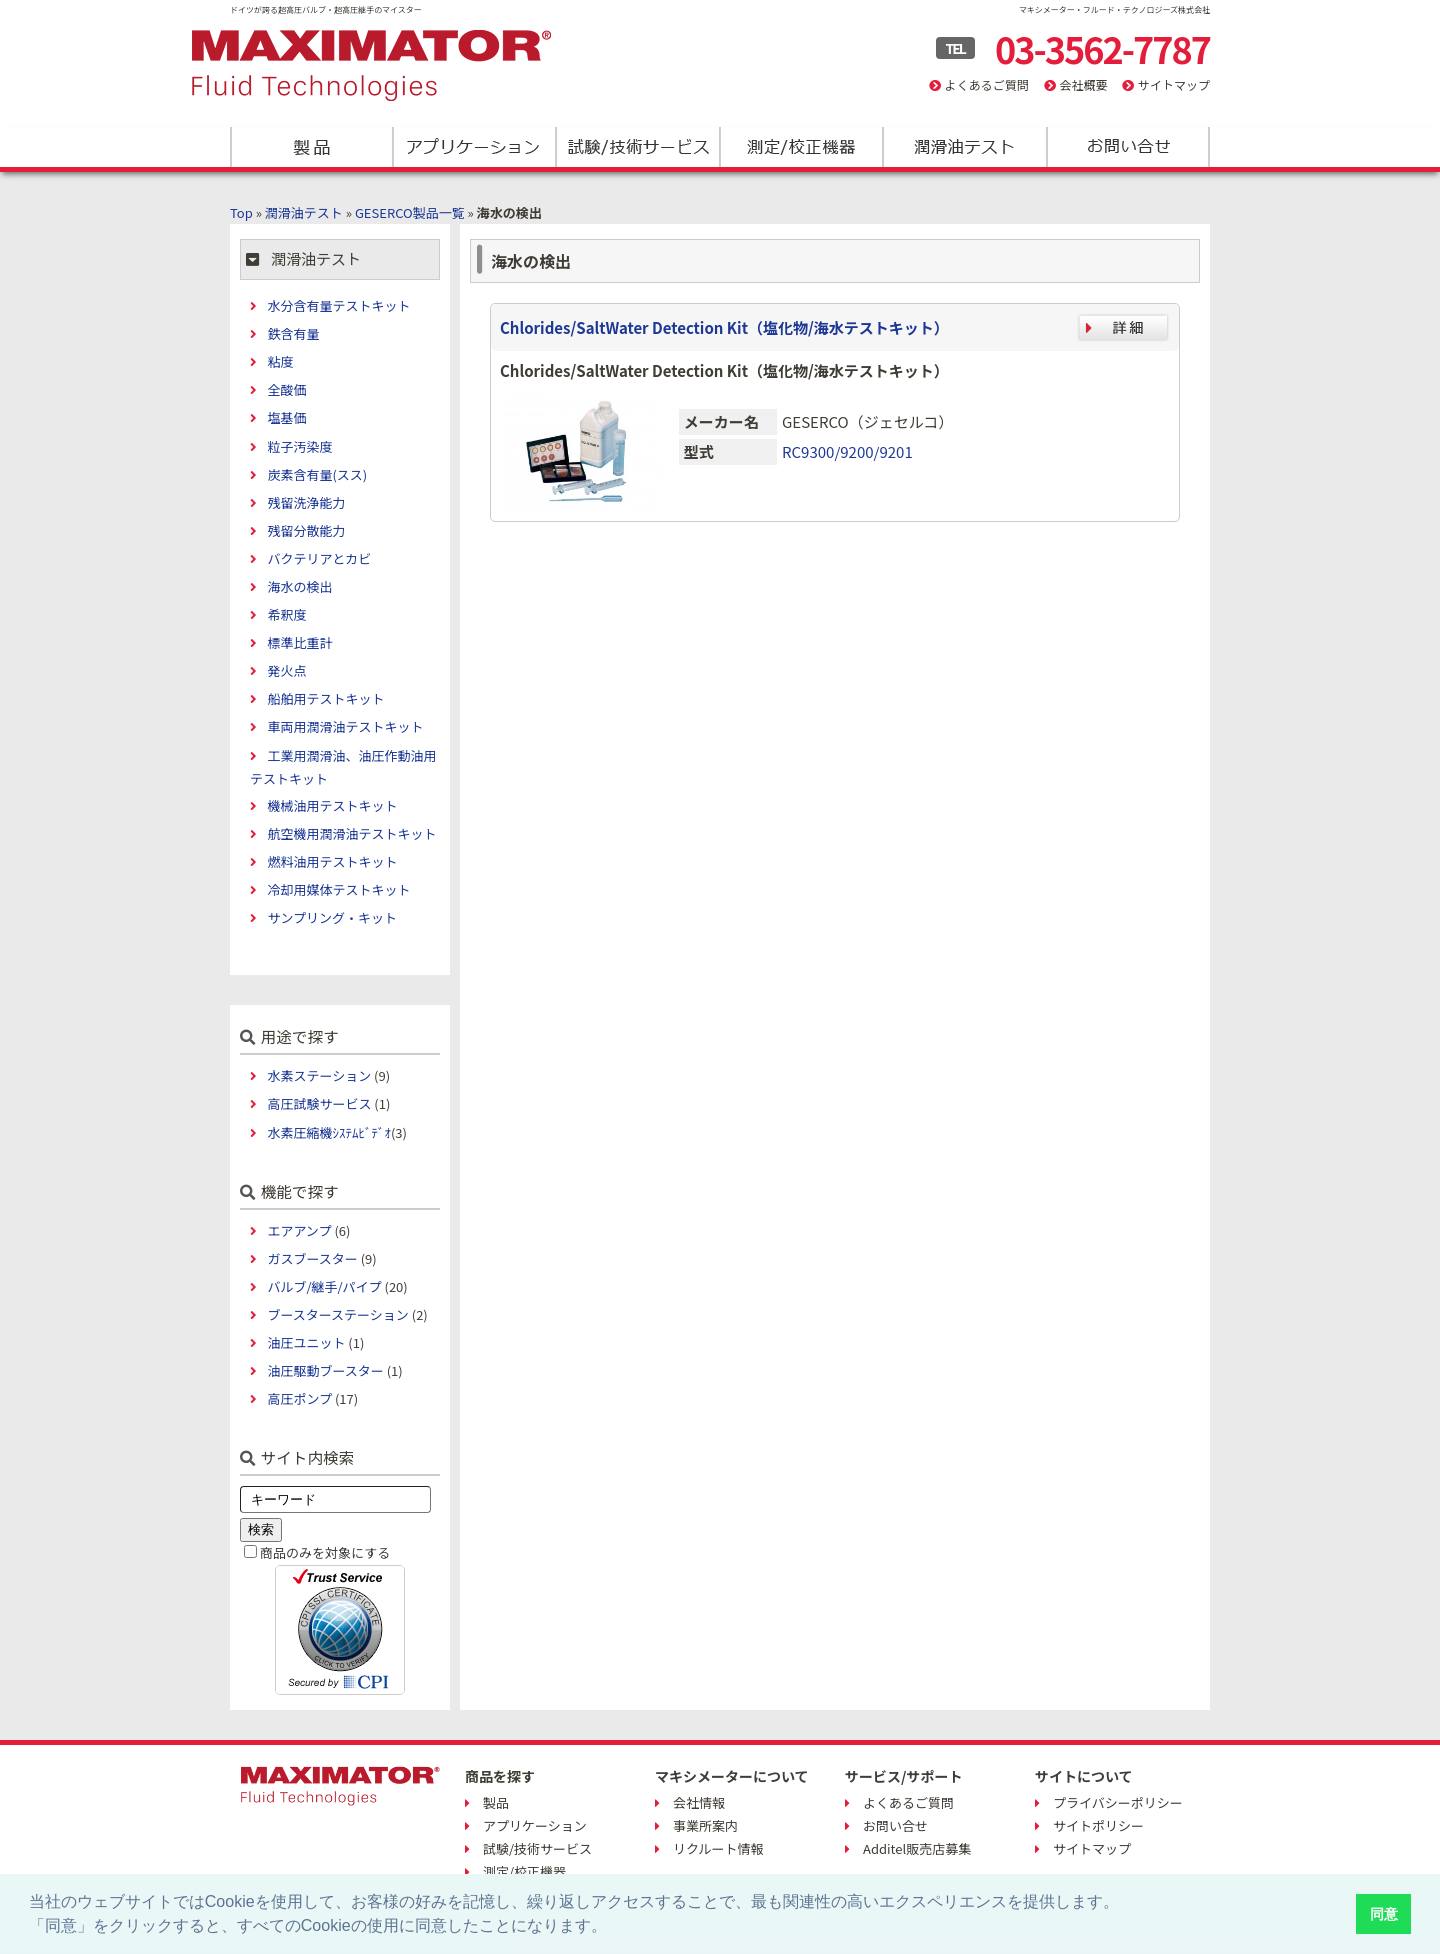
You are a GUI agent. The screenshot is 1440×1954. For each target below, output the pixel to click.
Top (241, 212)
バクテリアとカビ (319, 558)
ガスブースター (312, 1258)
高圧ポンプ (299, 1398)
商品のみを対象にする (325, 1552)
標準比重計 (299, 642)
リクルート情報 (718, 1848)
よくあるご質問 (987, 84)
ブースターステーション (337, 1314)
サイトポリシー (1098, 1825)
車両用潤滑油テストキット (345, 726)
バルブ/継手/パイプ (324, 1286)
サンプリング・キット (332, 917)
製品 (311, 147)
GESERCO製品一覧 (410, 212)
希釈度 (286, 614)
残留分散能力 (306, 530)
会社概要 (1083, 84)
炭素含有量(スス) (317, 474)
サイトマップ (1174, 84)
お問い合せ (895, 1825)
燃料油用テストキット (332, 861)
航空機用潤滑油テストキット (351, 833)
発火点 (286, 670)
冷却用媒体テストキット (338, 889)
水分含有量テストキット (338, 305)
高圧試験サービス (319, 1103)
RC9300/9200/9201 (847, 451)
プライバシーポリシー (1118, 1802)
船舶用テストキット (325, 698)
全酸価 (286, 389)
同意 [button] (1384, 1914)
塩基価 (286, 417)
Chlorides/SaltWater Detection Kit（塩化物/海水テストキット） (724, 327)
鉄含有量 (293, 333)
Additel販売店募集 (917, 1848)
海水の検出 (299, 586)
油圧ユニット (306, 1342)
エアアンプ (299, 1230)
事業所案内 (705, 1825)
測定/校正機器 (800, 147)
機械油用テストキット (332, 805)
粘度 (280, 361)
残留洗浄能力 (306, 502)
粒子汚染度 (299, 446)
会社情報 (699, 1802)
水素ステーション (319, 1075)
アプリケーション (474, 147)
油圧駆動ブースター (325, 1370)
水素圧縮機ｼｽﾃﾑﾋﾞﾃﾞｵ (329, 1132)
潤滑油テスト (963, 147)
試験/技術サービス (637, 147)
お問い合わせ (1126, 147)
